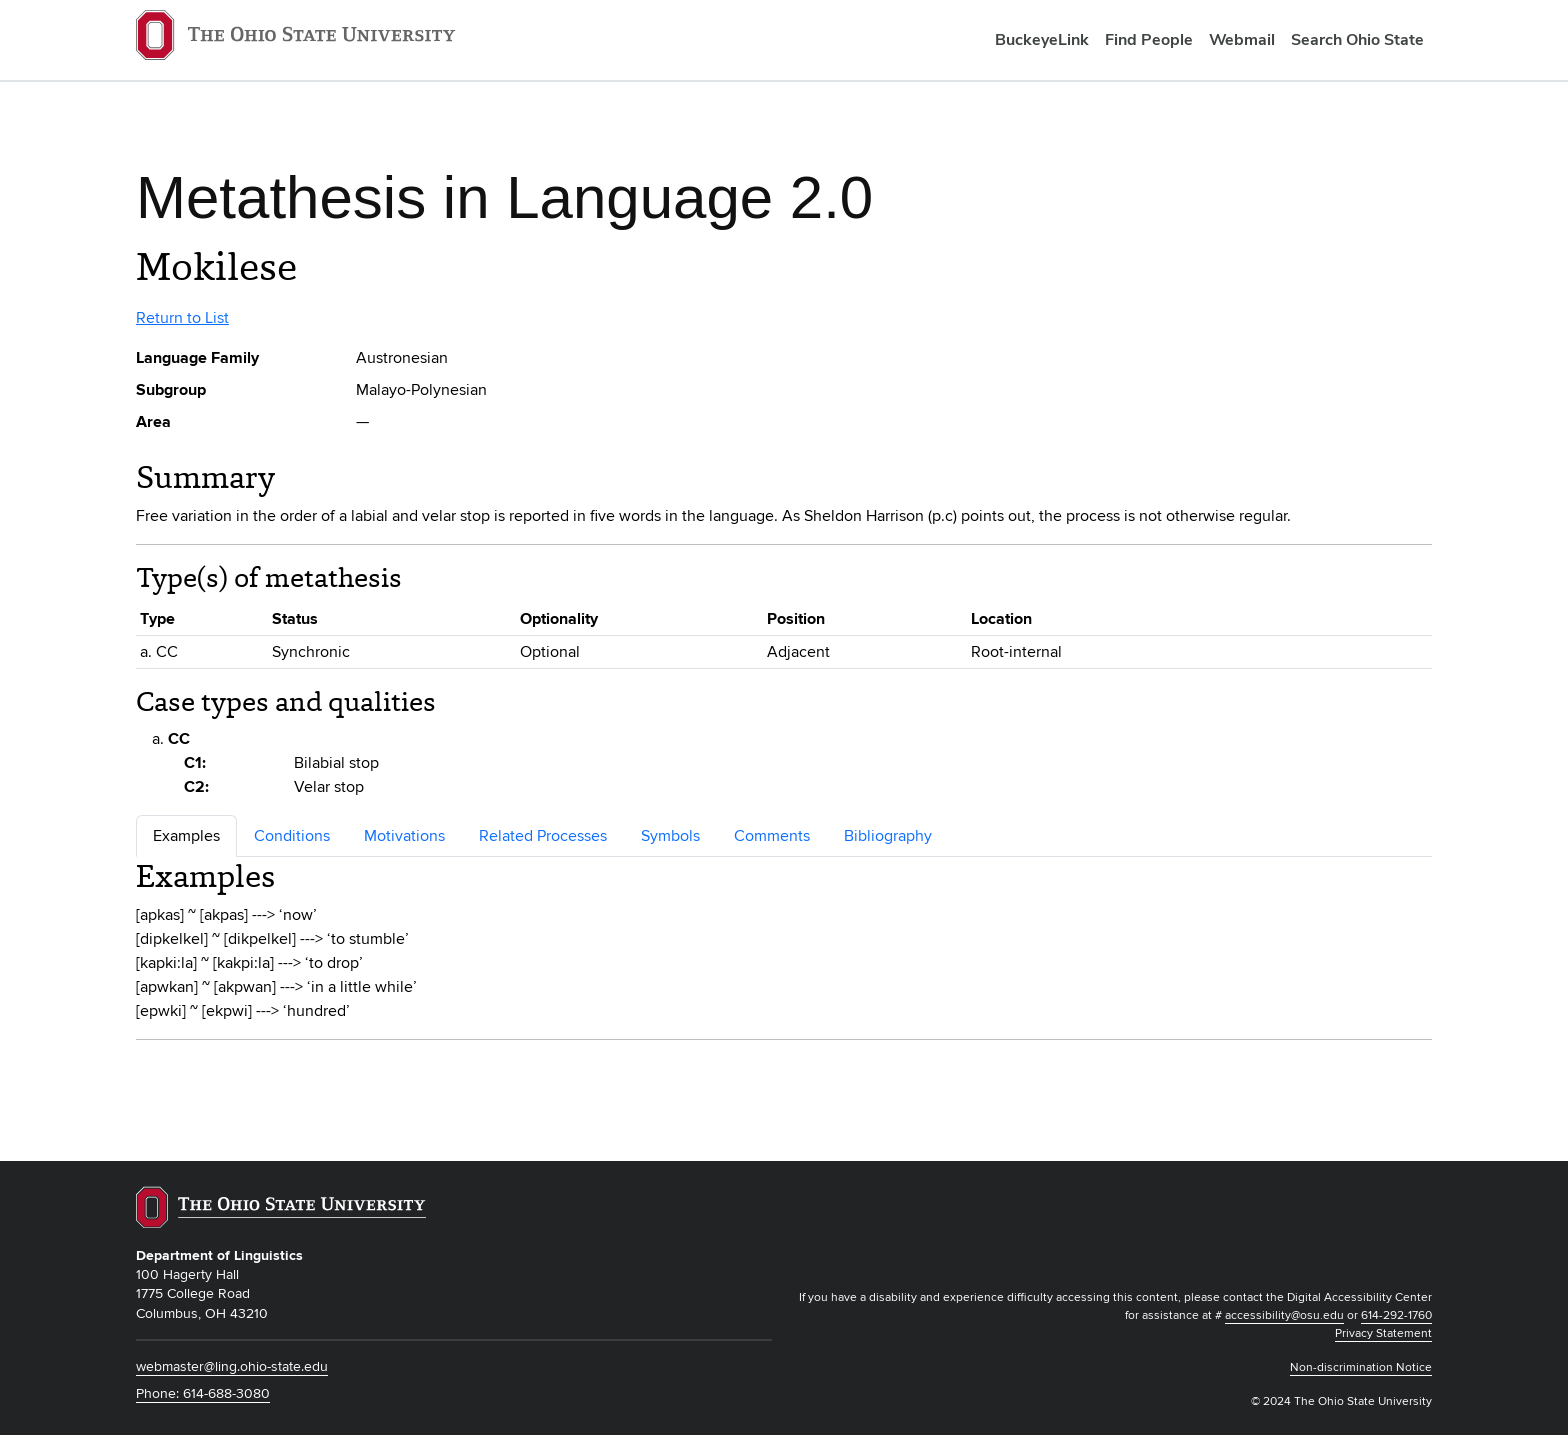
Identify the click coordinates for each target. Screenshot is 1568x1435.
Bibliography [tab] (888, 836)
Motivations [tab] (404, 836)
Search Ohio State (1357, 39)
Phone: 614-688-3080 (203, 1393)
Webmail (1242, 39)
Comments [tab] (772, 836)
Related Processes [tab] (543, 836)
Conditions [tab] (292, 836)
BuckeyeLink (1042, 39)
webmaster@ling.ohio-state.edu (232, 1366)
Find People (1149, 39)
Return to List (182, 318)
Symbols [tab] (670, 836)
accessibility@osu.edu (1284, 1315)
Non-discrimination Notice (1361, 1367)
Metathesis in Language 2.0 (504, 197)
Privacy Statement (1383, 1333)
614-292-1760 (1396, 1315)
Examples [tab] (186, 836)
